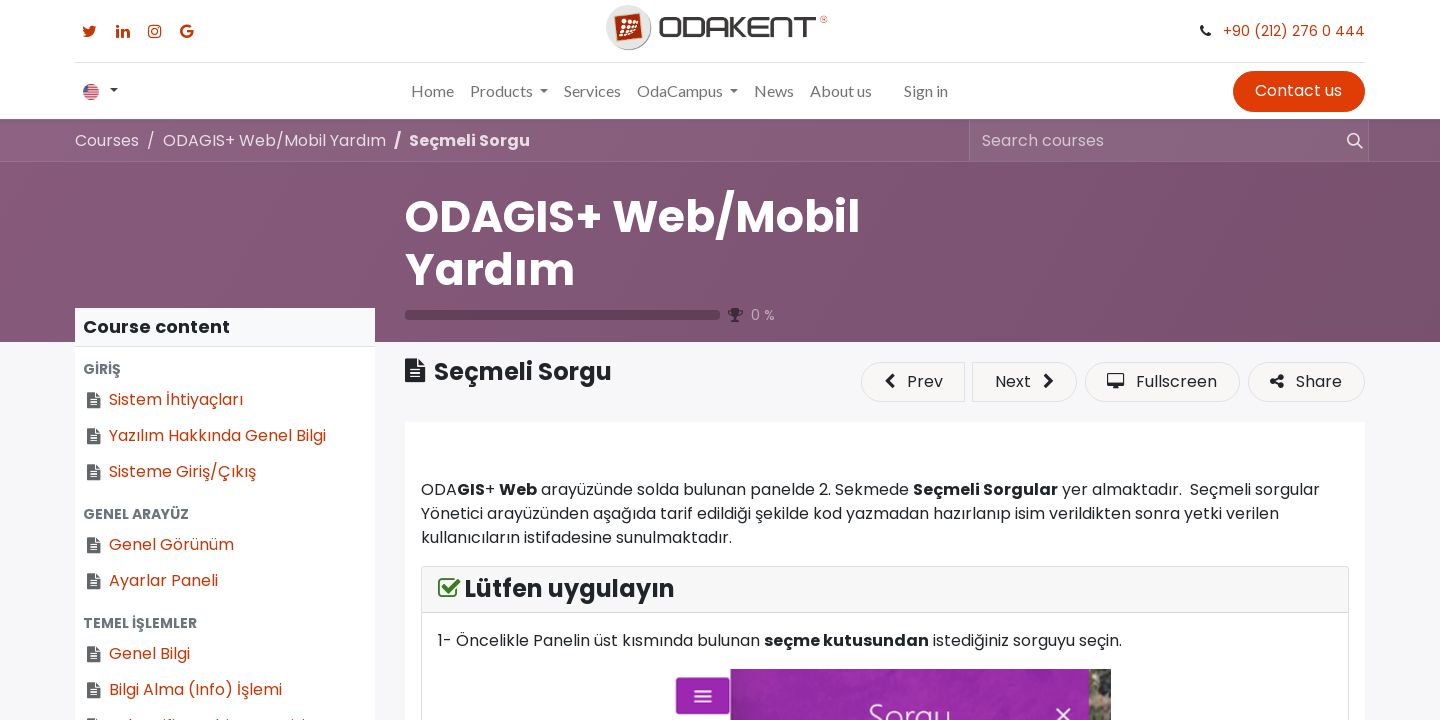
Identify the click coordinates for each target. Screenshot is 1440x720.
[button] (225, 369)
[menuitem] (432, 91)
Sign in (926, 90)
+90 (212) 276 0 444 (1294, 31)
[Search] (1346, 140)
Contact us (1298, 90)
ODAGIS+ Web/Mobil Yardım (632, 243)
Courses (107, 140)
